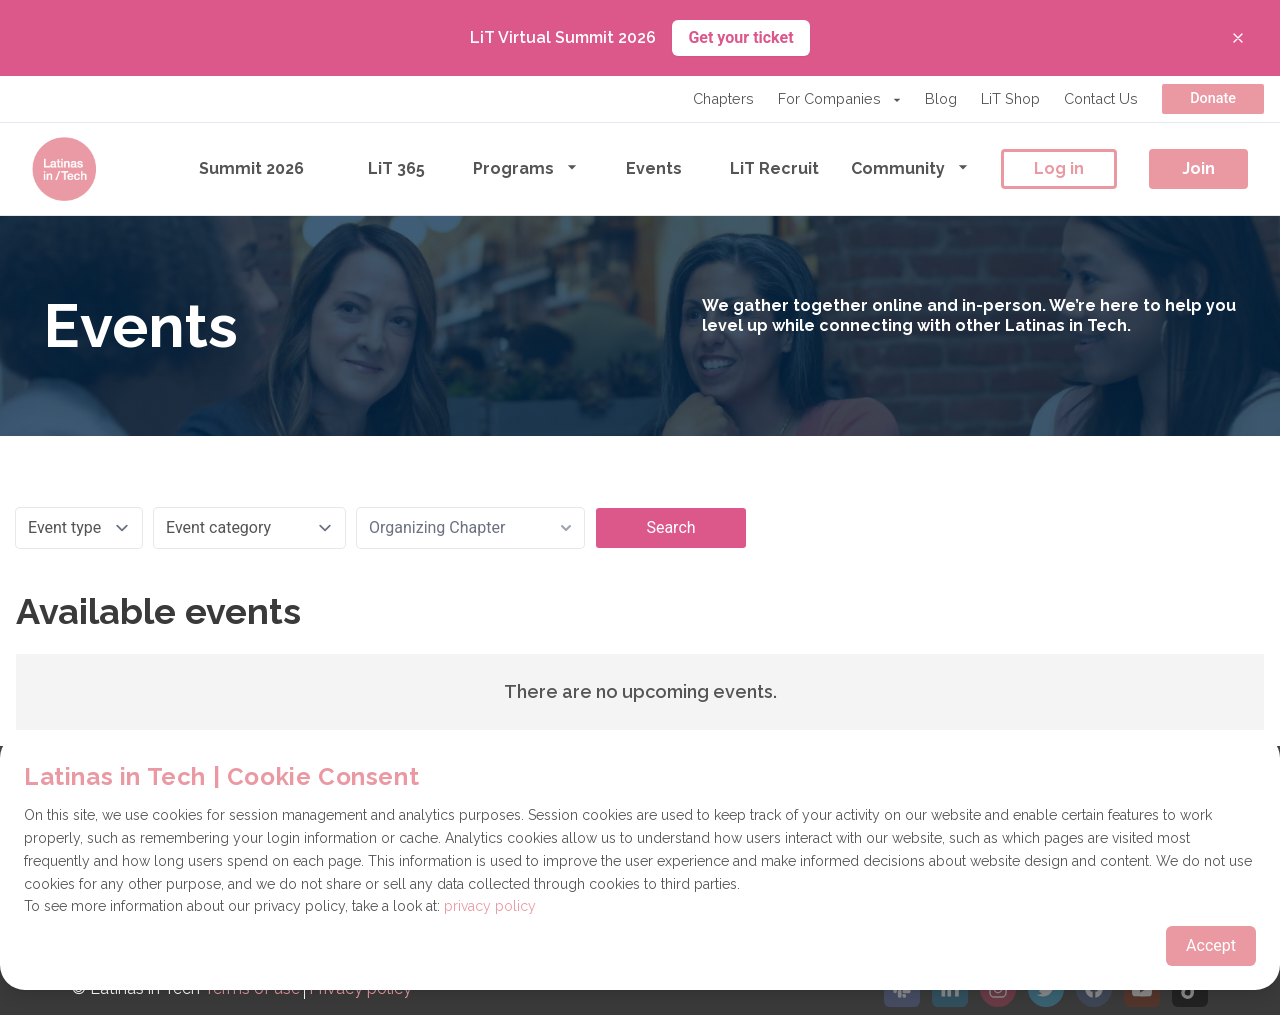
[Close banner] (1238, 38)
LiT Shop (1010, 98)
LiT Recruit (774, 168)
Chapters (723, 98)
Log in (1059, 168)
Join (1198, 168)
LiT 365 (396, 168)
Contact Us (1101, 98)
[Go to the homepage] (64, 169)
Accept (1211, 945)
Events (654, 168)
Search (670, 527)
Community (910, 167)
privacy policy (490, 906)
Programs (525, 167)
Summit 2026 (251, 168)
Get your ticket (740, 37)
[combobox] (470, 528)
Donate (1213, 98)
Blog (941, 98)
